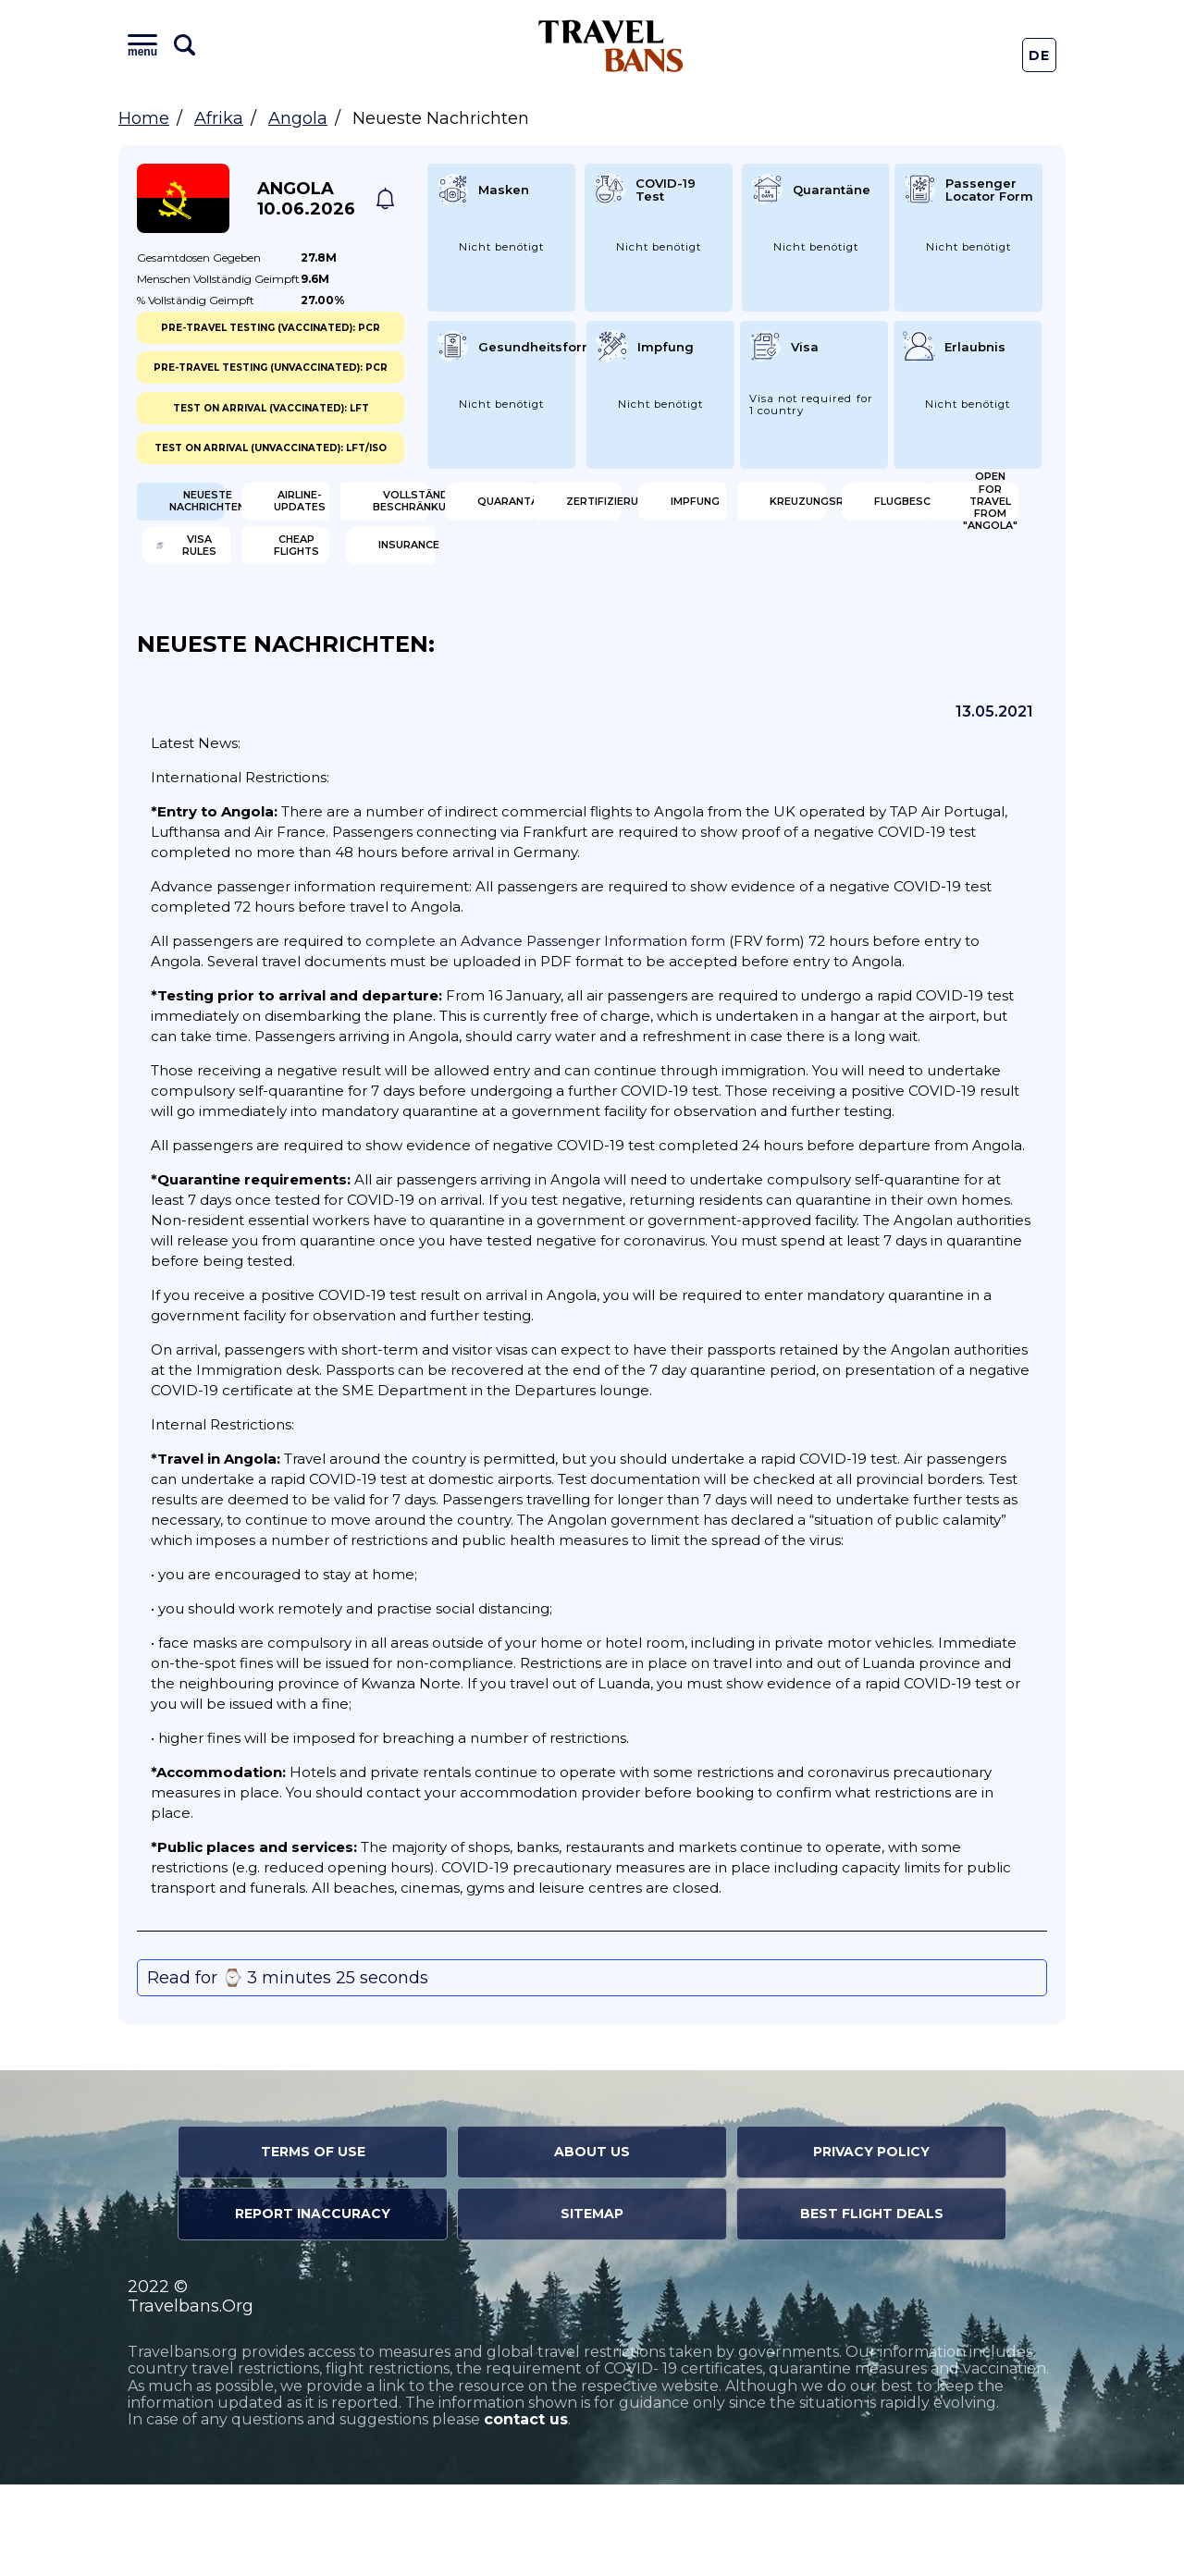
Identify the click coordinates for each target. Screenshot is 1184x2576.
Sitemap (592, 2306)
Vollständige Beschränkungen (706, 508)
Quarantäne (930, 508)
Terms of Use (313, 2244)
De (1040, 55)
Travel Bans (611, 45)
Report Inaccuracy (312, 2306)
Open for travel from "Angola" (236, 629)
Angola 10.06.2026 (306, 198)
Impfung (446, 569)
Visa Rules (453, 629)
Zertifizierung (235, 569)
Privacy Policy (871, 2244)
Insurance (922, 629)
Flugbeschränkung (943, 569)
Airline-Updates (473, 508)
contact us (526, 2512)
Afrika (218, 118)
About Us (592, 2244)
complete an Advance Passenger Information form (545, 1033)
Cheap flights (700, 629)
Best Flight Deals (872, 2306)
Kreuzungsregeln (709, 569)
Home (143, 118)
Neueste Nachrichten (233, 508)
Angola (297, 118)
